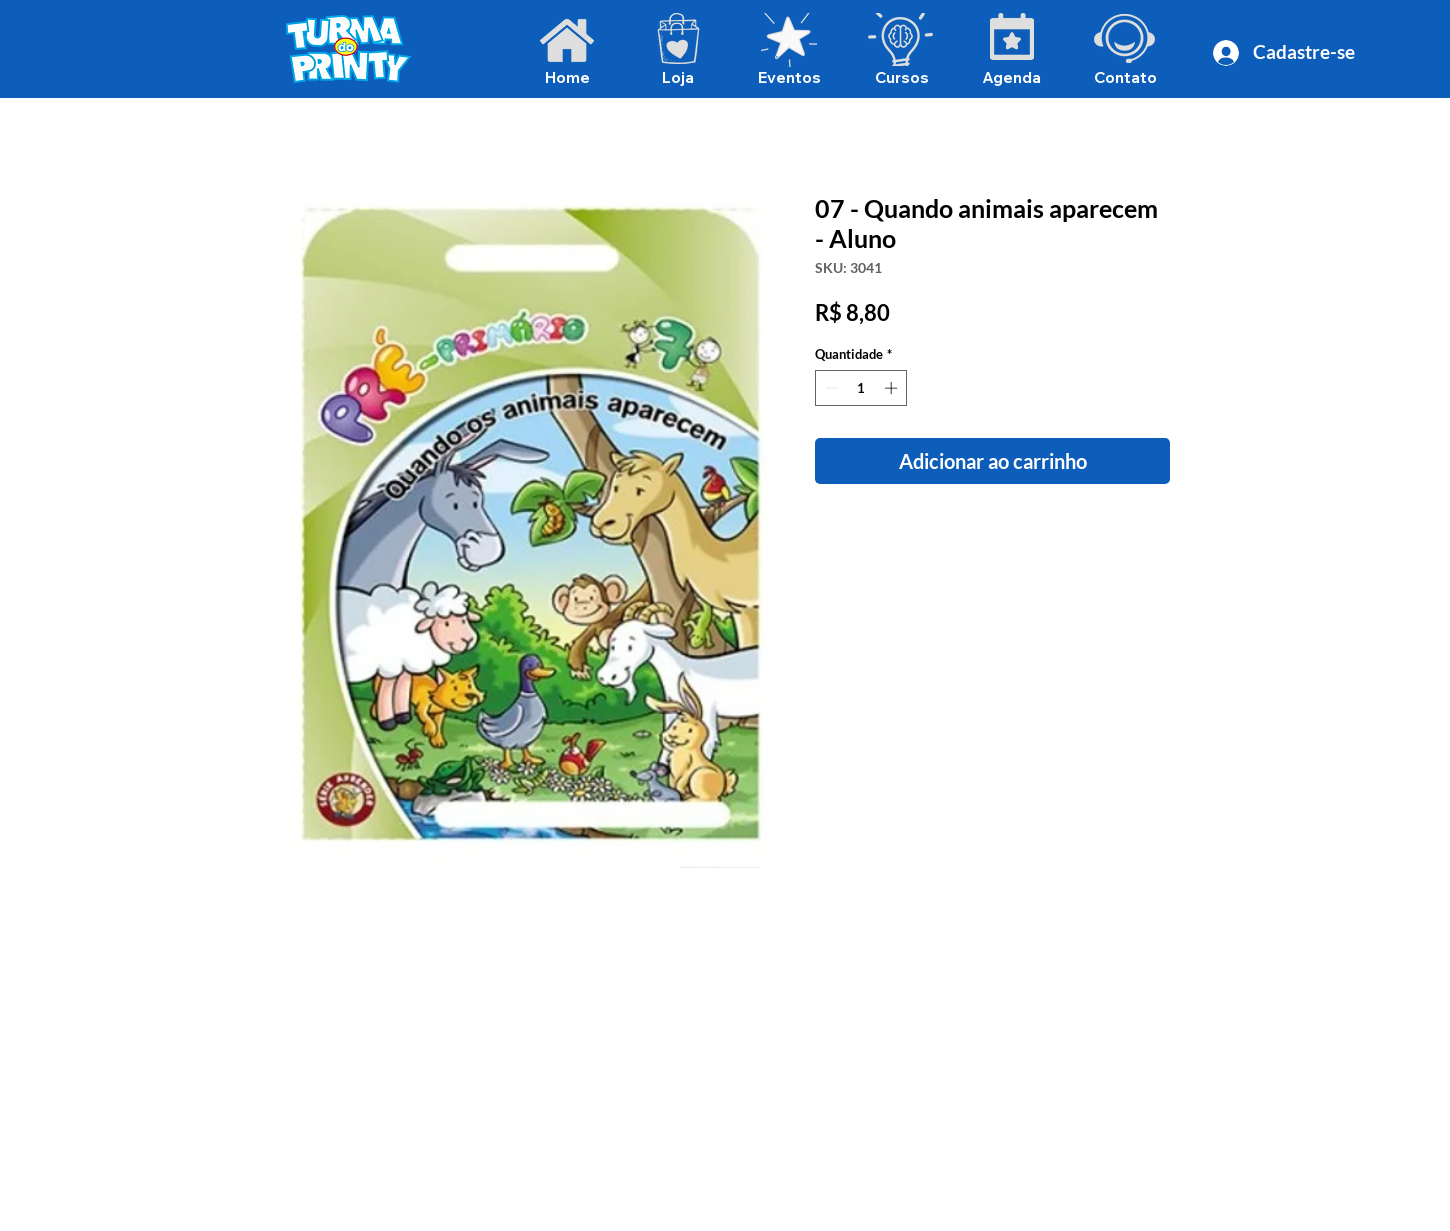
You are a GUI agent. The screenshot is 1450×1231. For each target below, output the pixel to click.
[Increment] (893, 388)
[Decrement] (830, 388)
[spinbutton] (861, 388)
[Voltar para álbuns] (741, 122)
